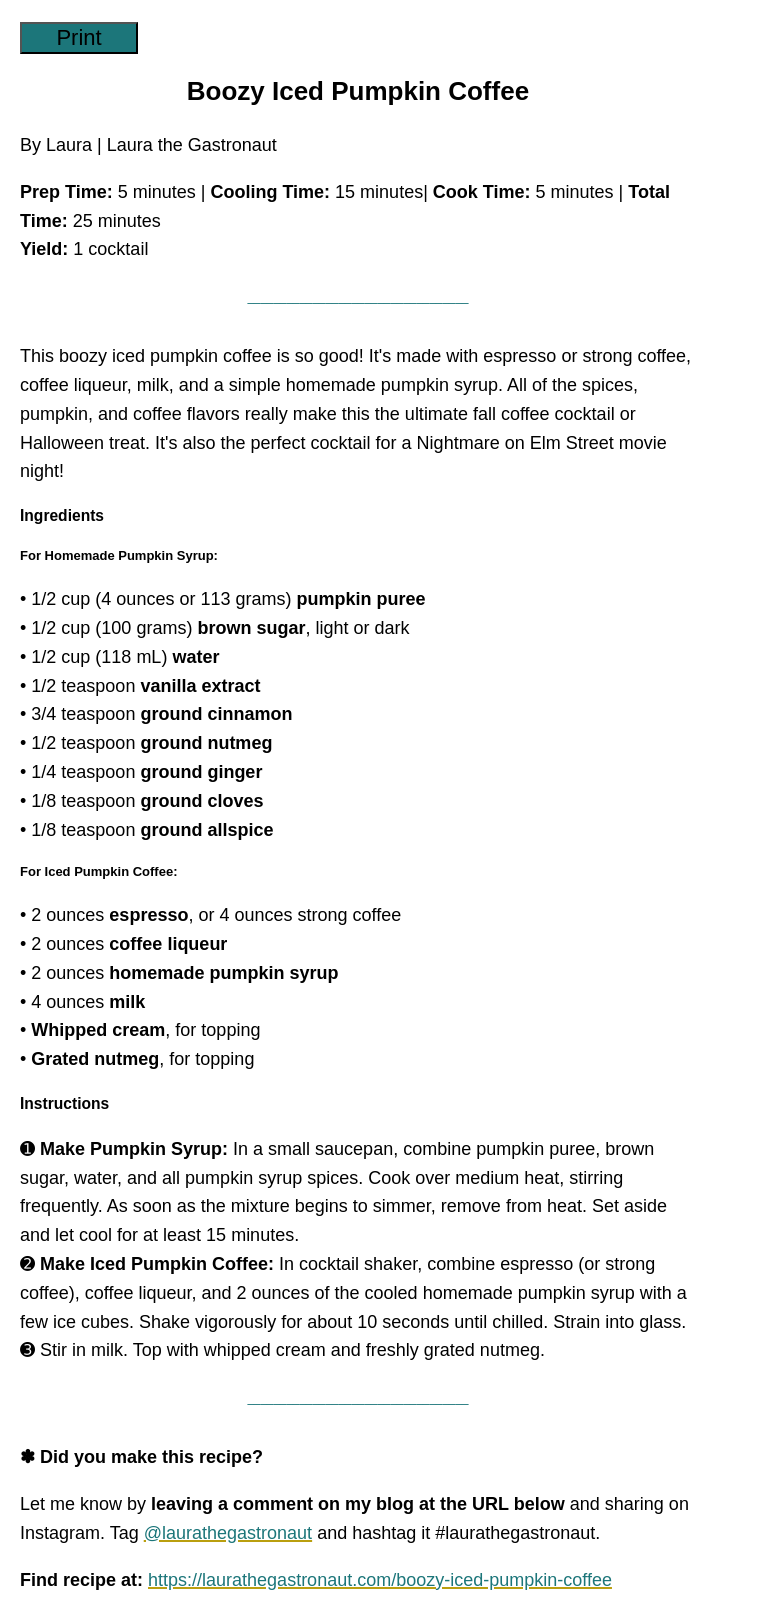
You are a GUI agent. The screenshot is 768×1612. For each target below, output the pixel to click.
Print (78, 37)
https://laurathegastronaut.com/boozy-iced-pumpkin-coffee (380, 1580)
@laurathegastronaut (228, 1533)
